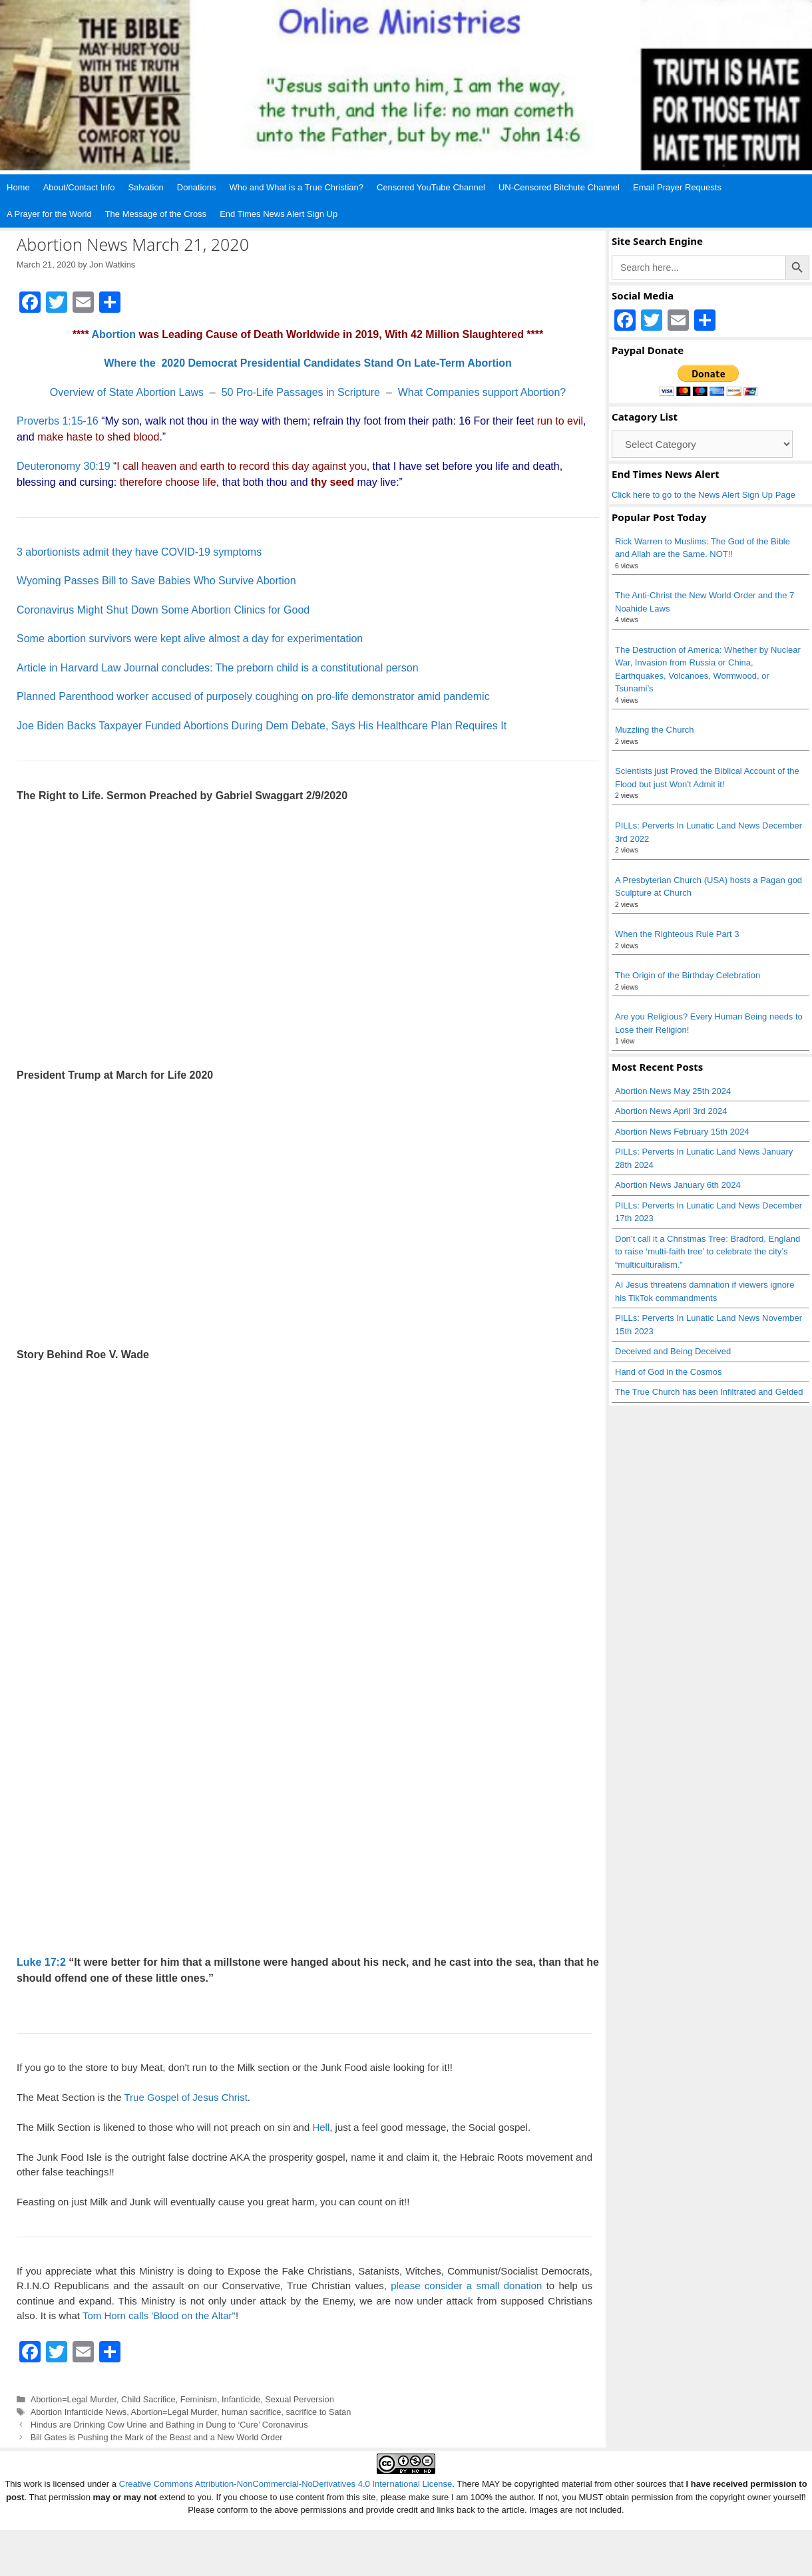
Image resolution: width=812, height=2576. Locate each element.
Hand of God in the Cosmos (668, 1372)
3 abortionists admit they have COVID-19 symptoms (139, 552)
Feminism (198, 2399)
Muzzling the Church (654, 730)
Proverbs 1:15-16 (58, 421)
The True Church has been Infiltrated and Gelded (709, 1392)
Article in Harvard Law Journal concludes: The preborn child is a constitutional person (218, 667)
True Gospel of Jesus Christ (185, 2097)
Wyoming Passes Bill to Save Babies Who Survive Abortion (156, 580)
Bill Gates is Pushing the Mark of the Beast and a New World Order (157, 2437)
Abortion (113, 334)
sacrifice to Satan (318, 2412)
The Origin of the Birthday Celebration (687, 975)
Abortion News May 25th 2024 (673, 1091)
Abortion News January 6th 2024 (678, 1185)
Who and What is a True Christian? (296, 187)
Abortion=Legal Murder (73, 2399)
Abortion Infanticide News (79, 2412)
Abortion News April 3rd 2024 (671, 1111)
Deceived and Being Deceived (673, 1351)
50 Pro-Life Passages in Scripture (301, 392)
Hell (320, 2127)
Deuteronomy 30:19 (63, 466)
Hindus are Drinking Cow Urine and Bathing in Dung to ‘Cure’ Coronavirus (169, 2425)
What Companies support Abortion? (482, 392)
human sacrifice (251, 2412)
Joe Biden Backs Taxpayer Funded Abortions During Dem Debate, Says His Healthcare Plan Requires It (262, 725)
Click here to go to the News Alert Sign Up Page (703, 495)
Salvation (145, 187)
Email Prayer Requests (677, 187)
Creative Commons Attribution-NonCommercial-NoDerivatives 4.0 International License (286, 2484)
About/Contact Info (79, 187)
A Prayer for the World (49, 214)
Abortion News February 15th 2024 (682, 1132)
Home (18, 187)
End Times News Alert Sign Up (278, 214)
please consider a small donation (466, 2285)
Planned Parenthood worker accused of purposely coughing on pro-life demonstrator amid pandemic (253, 696)
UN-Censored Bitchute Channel (559, 187)
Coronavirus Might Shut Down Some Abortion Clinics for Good (163, 610)
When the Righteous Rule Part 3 (677, 934)
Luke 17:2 (41, 1962)
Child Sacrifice (148, 2399)
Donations (196, 187)
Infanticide (241, 2399)
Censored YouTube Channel (431, 187)
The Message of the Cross (155, 214)
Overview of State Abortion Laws (127, 392)
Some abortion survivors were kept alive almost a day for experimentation (190, 638)
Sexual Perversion (299, 2399)
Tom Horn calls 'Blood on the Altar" (159, 2315)
